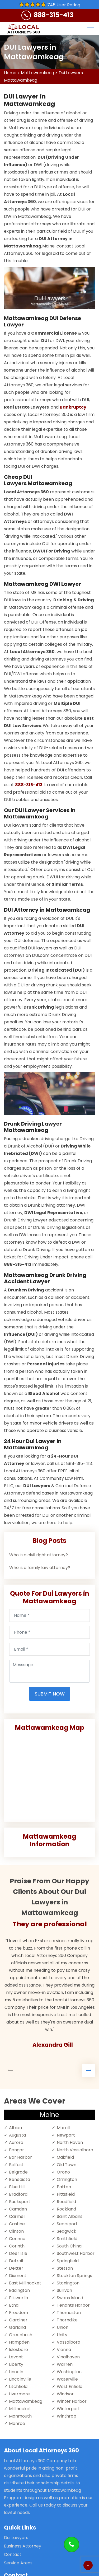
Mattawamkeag (37, 73)
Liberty (16, 2364)
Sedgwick (66, 2231)
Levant (16, 2357)
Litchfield (18, 2386)
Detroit (16, 2261)
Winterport (68, 2409)
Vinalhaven (68, 2357)
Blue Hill (17, 2187)
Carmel (17, 2216)
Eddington (19, 2290)
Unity (62, 2335)
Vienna (64, 2349)
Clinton (16, 2231)
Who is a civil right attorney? (38, 1555)
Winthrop (66, 2416)
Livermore (19, 2394)
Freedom (18, 2313)
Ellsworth (18, 2298)
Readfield (66, 2202)
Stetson (65, 2268)
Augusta (17, 2135)
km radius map (49, 1775)
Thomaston (69, 2313)
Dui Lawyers (16, 2538)
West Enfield (69, 2386)
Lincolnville (20, 2379)
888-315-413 (53, 15)
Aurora (16, 2142)
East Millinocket (25, 2283)
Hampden (19, 2342)
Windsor (65, 2394)
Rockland (66, 2209)
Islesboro (18, 2349)
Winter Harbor (72, 2401)
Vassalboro (68, 2342)
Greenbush (20, 2335)
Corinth (17, 2246)
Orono (63, 2172)
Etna (13, 2305)
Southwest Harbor (76, 2253)
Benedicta (19, 2179)
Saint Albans (69, 2216)
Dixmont (17, 2276)
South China (69, 2246)
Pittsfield (66, 2194)
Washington (69, 2372)
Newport (66, 2135)
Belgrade (18, 2172)
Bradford (18, 2194)
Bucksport (19, 2202)
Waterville (67, 2379)
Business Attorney (22, 2546)
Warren (65, 2364)
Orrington (67, 2179)
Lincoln (16, 2372)
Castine (17, 2224)
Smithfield (67, 2239)
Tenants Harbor (73, 2305)
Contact (12, 2554)
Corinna (17, 2239)
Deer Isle (18, 2253)
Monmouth (20, 2416)
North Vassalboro (75, 2150)
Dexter (16, 2268)
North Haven (70, 2142)
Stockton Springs (74, 2276)
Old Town (66, 2165)
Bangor (16, 2150)
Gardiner (18, 2320)
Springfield (68, 2261)
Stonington (68, 2283)
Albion (15, 2128)
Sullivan (64, 2290)
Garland (17, 2327)
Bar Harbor (20, 2157)
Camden (18, 2209)
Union (62, 2327)
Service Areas (18, 2563)
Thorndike (67, 2320)
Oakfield (65, 2157)
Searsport (67, 2224)
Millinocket (20, 2409)
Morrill (63, 2128)
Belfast (16, 2165)
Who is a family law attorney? (39, 1568)
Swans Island (70, 2298)
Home (10, 73)
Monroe (17, 2423)
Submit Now (50, 1693)
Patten (64, 2187)
